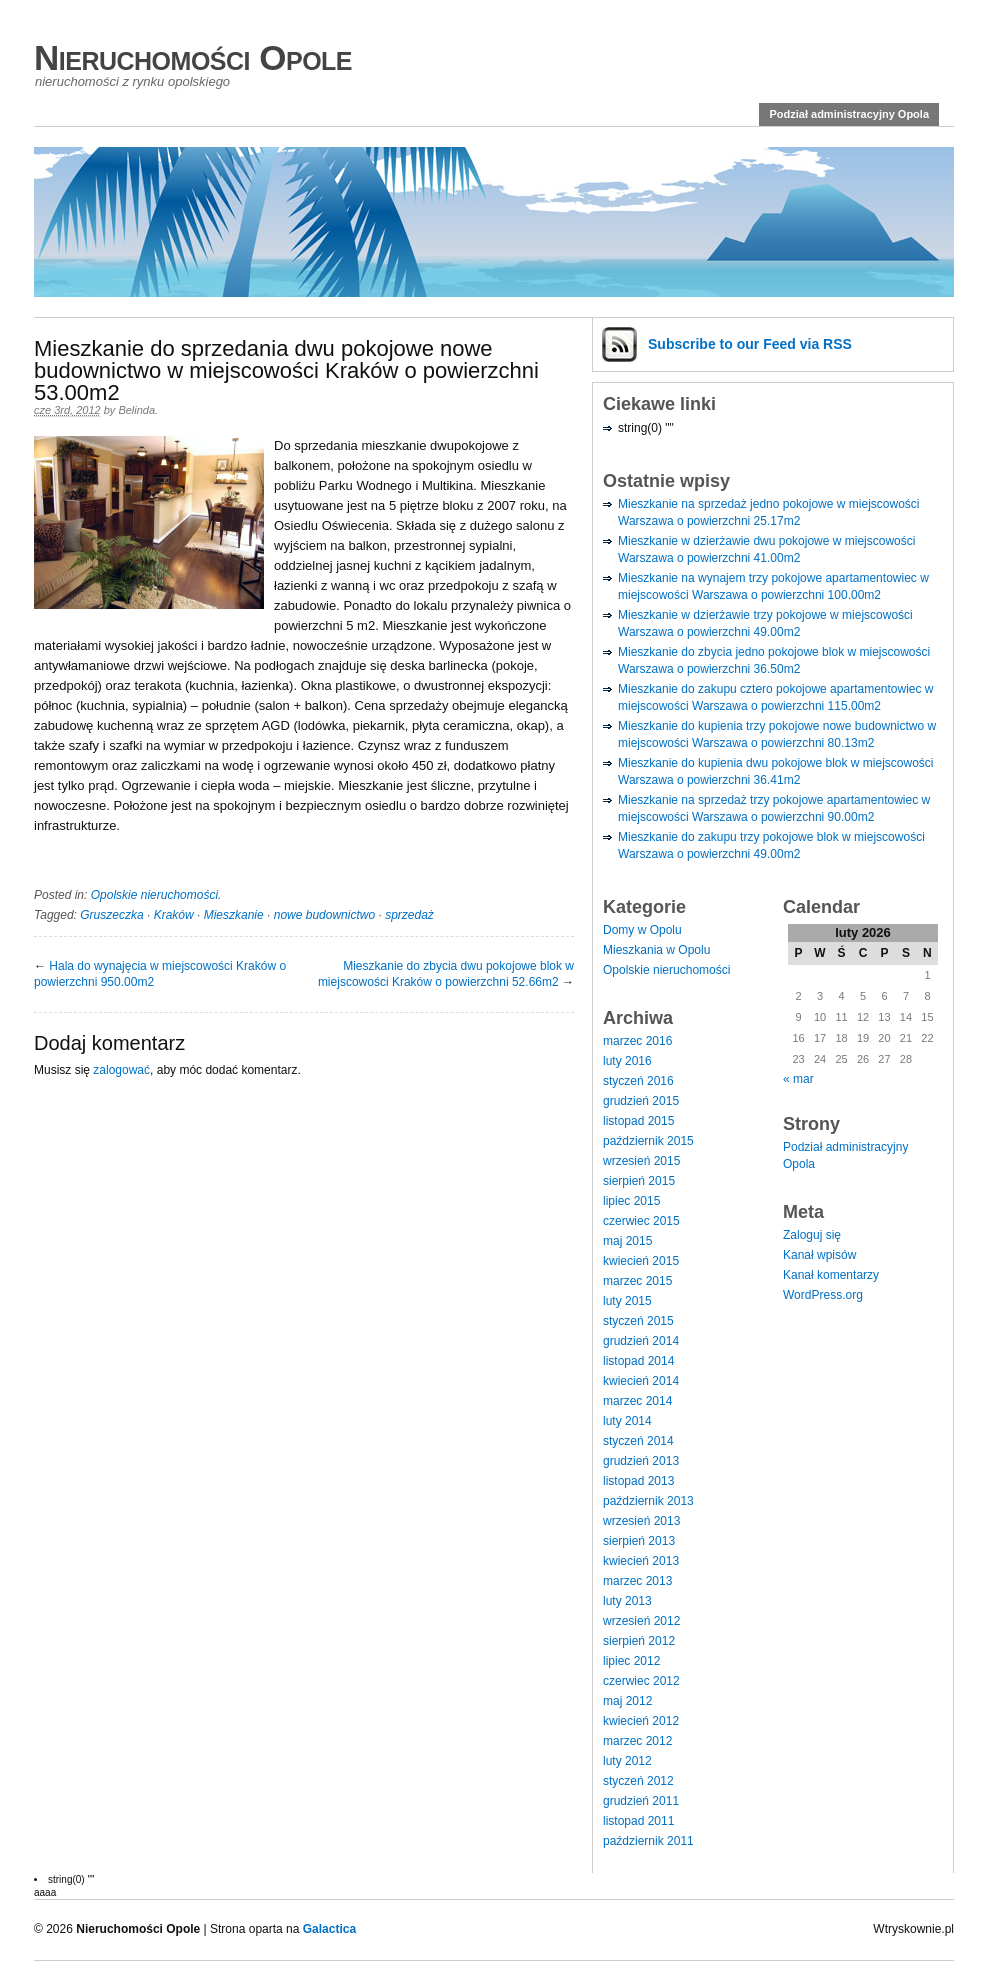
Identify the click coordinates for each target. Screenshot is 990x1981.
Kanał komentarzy (831, 1275)
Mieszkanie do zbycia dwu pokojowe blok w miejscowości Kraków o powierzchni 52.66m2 (446, 974)
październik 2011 (648, 1841)
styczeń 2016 (638, 1081)
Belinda (136, 410)
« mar (798, 1079)
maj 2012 (627, 1701)
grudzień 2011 (641, 1801)
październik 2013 (648, 1501)
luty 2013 (627, 1601)
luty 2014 (627, 1421)
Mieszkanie (234, 915)
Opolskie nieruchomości (154, 895)
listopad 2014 (638, 1361)
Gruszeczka (111, 915)
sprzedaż (409, 915)
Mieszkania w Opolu (656, 950)
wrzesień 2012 (641, 1621)
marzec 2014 (637, 1401)
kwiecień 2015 (641, 1261)
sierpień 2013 (639, 1541)
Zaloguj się (812, 1235)
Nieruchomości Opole (193, 57)
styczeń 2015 (638, 1321)
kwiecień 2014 (641, 1381)
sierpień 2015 (639, 1181)
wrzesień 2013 (641, 1521)
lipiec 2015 (631, 1201)
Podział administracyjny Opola (849, 114)
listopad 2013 (638, 1481)
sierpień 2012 (639, 1641)
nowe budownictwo (324, 915)
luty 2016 (627, 1061)
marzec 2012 (637, 1741)
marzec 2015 (637, 1281)
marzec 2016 (637, 1041)
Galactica (329, 1929)
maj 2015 (627, 1241)
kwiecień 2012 (641, 1721)
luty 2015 (627, 1301)
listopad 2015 (638, 1121)
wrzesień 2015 (641, 1161)
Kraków (174, 915)
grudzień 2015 (641, 1101)
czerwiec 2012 (641, 1681)
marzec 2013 (637, 1581)
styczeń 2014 (638, 1441)
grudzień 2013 (641, 1461)
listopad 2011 (638, 1821)
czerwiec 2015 (641, 1221)
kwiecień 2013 (641, 1561)
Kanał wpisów (819, 1255)
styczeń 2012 (638, 1781)
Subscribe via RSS (750, 344)
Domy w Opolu (642, 930)
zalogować (121, 1070)
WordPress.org (823, 1295)
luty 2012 (627, 1761)
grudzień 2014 (641, 1341)
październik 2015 (648, 1141)
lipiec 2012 (631, 1661)
